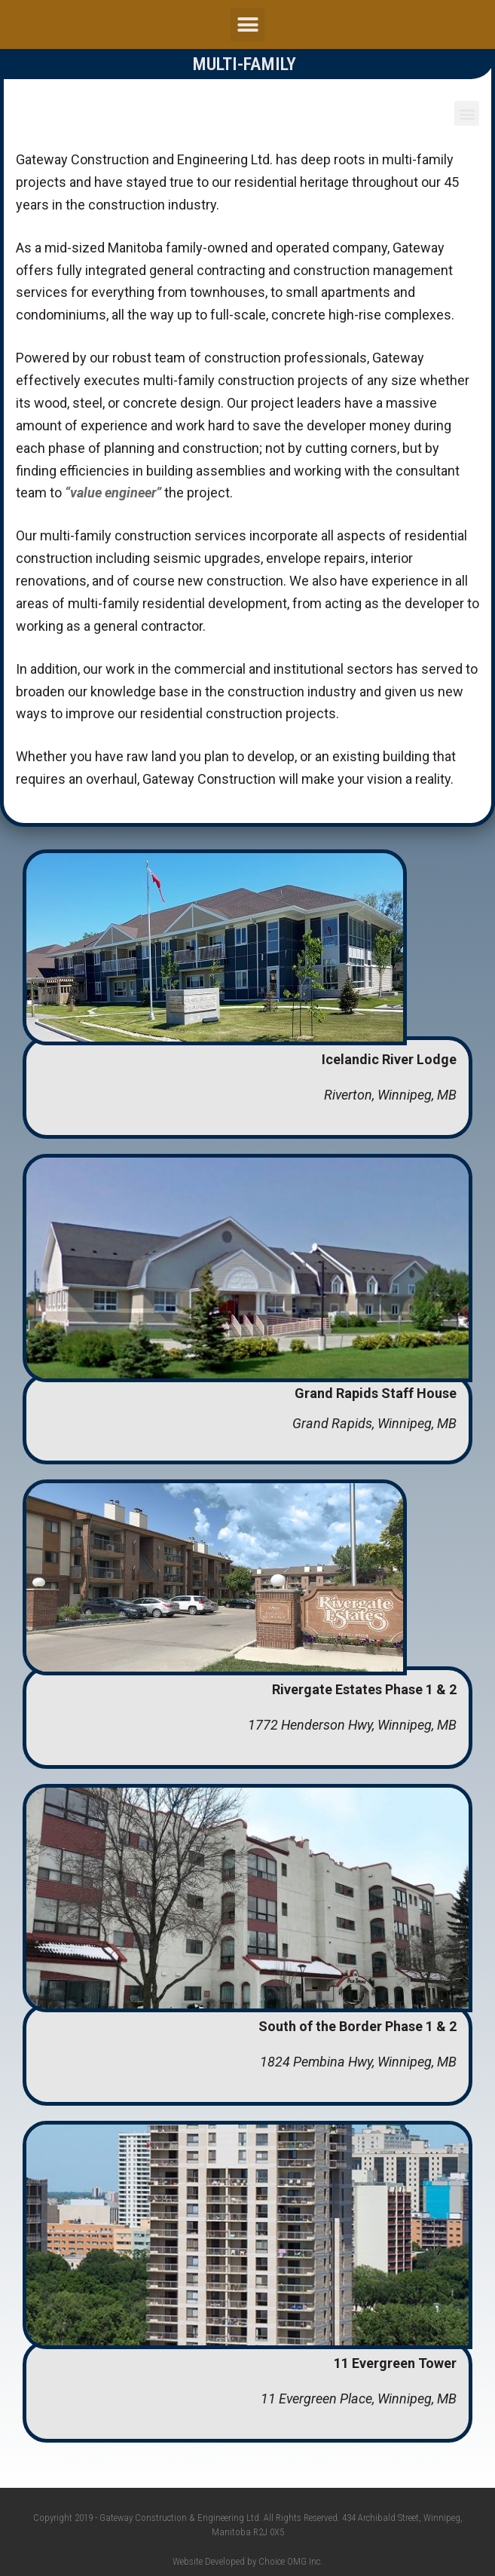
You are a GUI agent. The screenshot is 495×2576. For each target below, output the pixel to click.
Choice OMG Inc (289, 2561)
